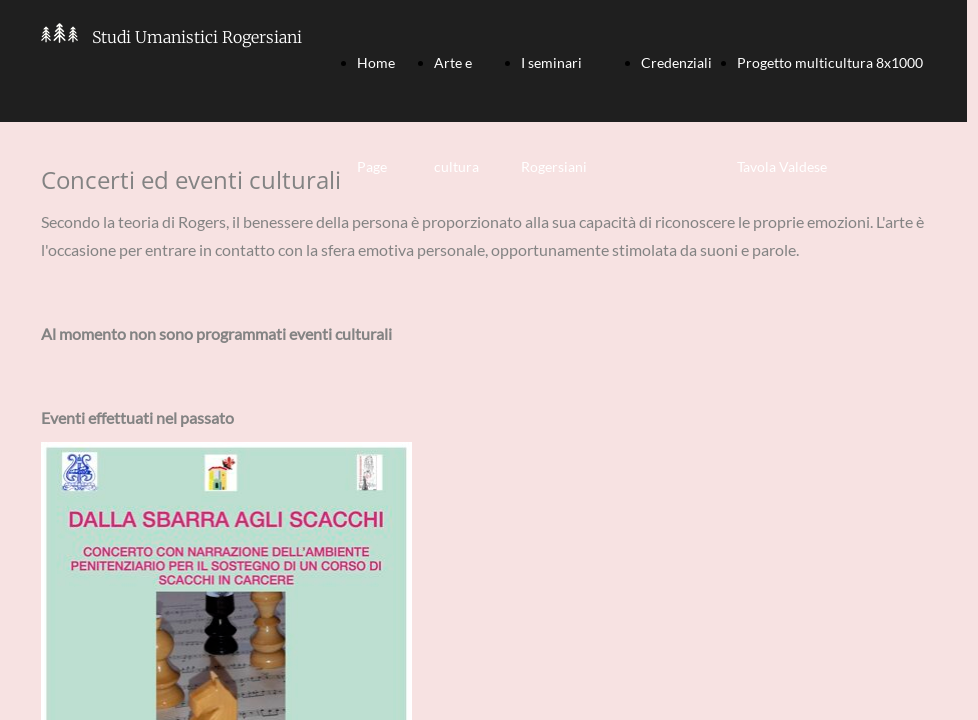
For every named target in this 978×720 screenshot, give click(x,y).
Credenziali (676, 62)
